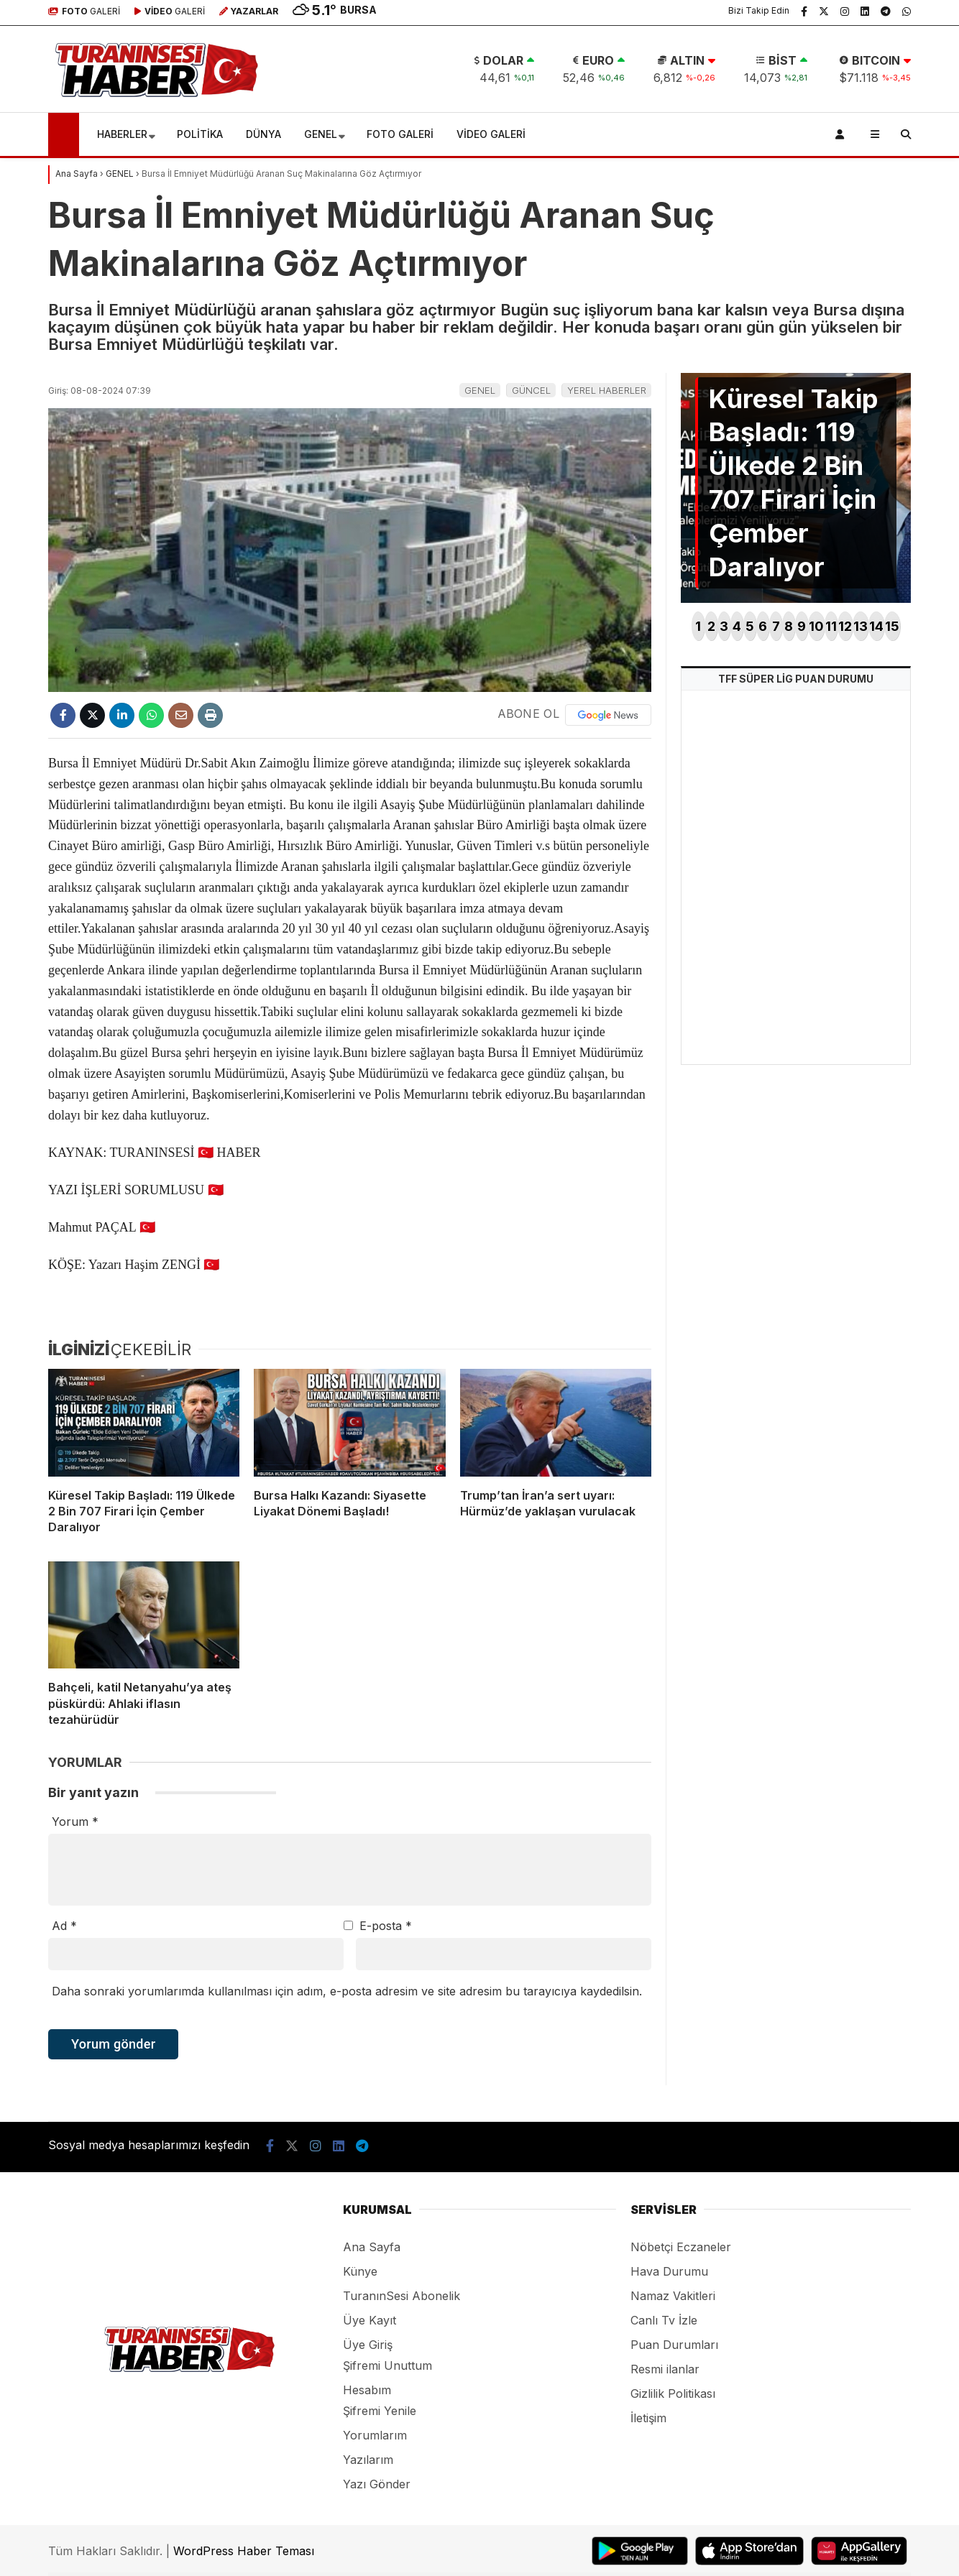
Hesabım (367, 2390)
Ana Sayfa (371, 2247)
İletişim (648, 2418)
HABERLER (122, 134)
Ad (64, 1926)
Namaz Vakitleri (672, 2296)
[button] (66, 134)
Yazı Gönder (376, 2484)
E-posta (385, 1926)
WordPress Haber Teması (243, 2551)
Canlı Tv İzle (663, 2320)
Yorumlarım (375, 2435)
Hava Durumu (669, 2271)
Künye (360, 2271)
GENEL (320, 134)
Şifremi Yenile (379, 2411)
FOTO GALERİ (400, 134)
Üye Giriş (368, 2344)
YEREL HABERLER (606, 390)
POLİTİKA (200, 134)
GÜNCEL (531, 390)
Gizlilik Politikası (672, 2393)
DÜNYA (263, 134)
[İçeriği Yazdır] (210, 715)
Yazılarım (368, 2459)
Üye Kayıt (369, 2320)
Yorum (75, 1821)
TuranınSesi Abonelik (401, 2296)
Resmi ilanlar (664, 2369)
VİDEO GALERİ (491, 134)
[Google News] (608, 715)
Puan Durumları (674, 2344)
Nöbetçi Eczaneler (680, 2247)
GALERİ (84, 11)
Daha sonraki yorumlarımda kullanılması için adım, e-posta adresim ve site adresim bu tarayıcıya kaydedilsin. (347, 1991)
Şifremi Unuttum (387, 2365)
